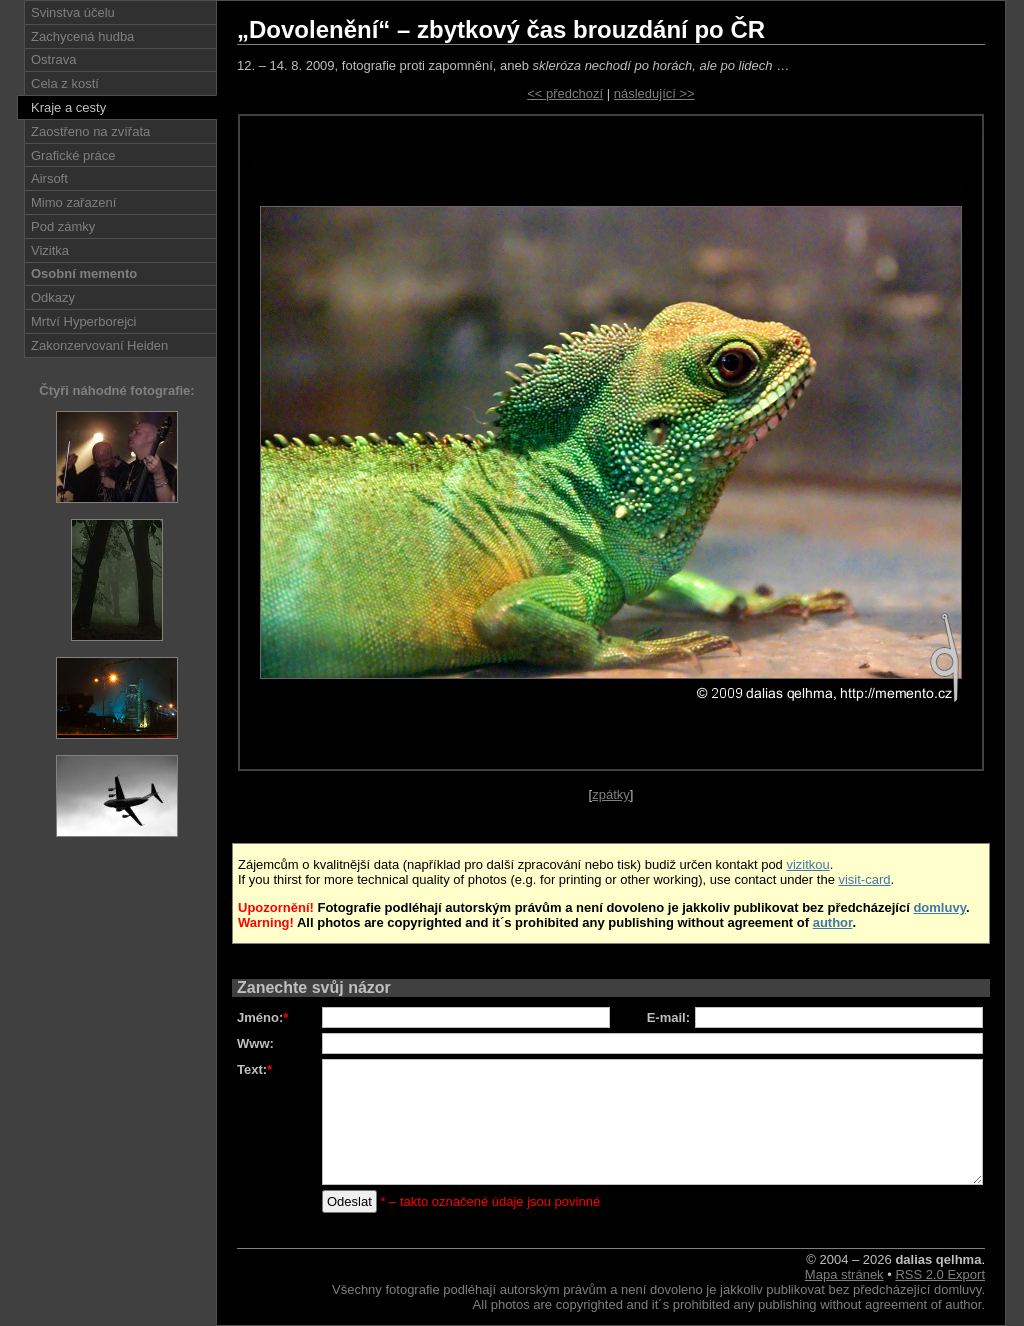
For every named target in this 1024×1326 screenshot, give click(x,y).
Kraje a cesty (68, 107)
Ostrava (54, 59)
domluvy (939, 907)
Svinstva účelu (73, 12)
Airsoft (49, 178)
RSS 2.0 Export (940, 1274)
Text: (254, 1069)
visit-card (864, 879)
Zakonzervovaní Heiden (99, 345)
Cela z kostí (65, 83)
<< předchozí (565, 93)
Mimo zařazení (73, 202)
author (833, 922)
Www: (255, 1043)
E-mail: (668, 1017)
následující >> (654, 93)
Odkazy (53, 297)
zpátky (611, 794)
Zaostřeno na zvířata (90, 131)
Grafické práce (73, 155)
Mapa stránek (844, 1274)
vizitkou (807, 864)
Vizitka (50, 250)
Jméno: (262, 1017)
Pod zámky (63, 226)
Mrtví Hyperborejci (83, 321)
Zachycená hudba (82, 36)
